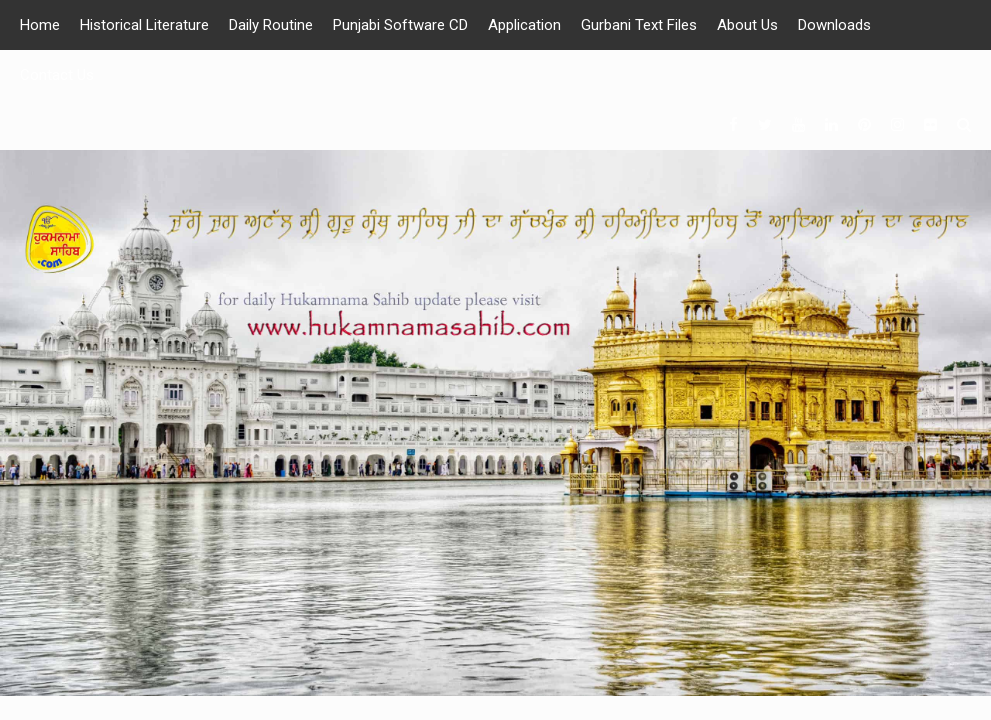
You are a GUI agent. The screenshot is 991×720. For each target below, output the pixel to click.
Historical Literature (144, 25)
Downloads (834, 25)
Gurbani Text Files (639, 25)
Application (524, 25)
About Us (747, 25)
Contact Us (57, 75)
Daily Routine (271, 25)
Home (40, 25)
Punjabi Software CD (400, 25)
